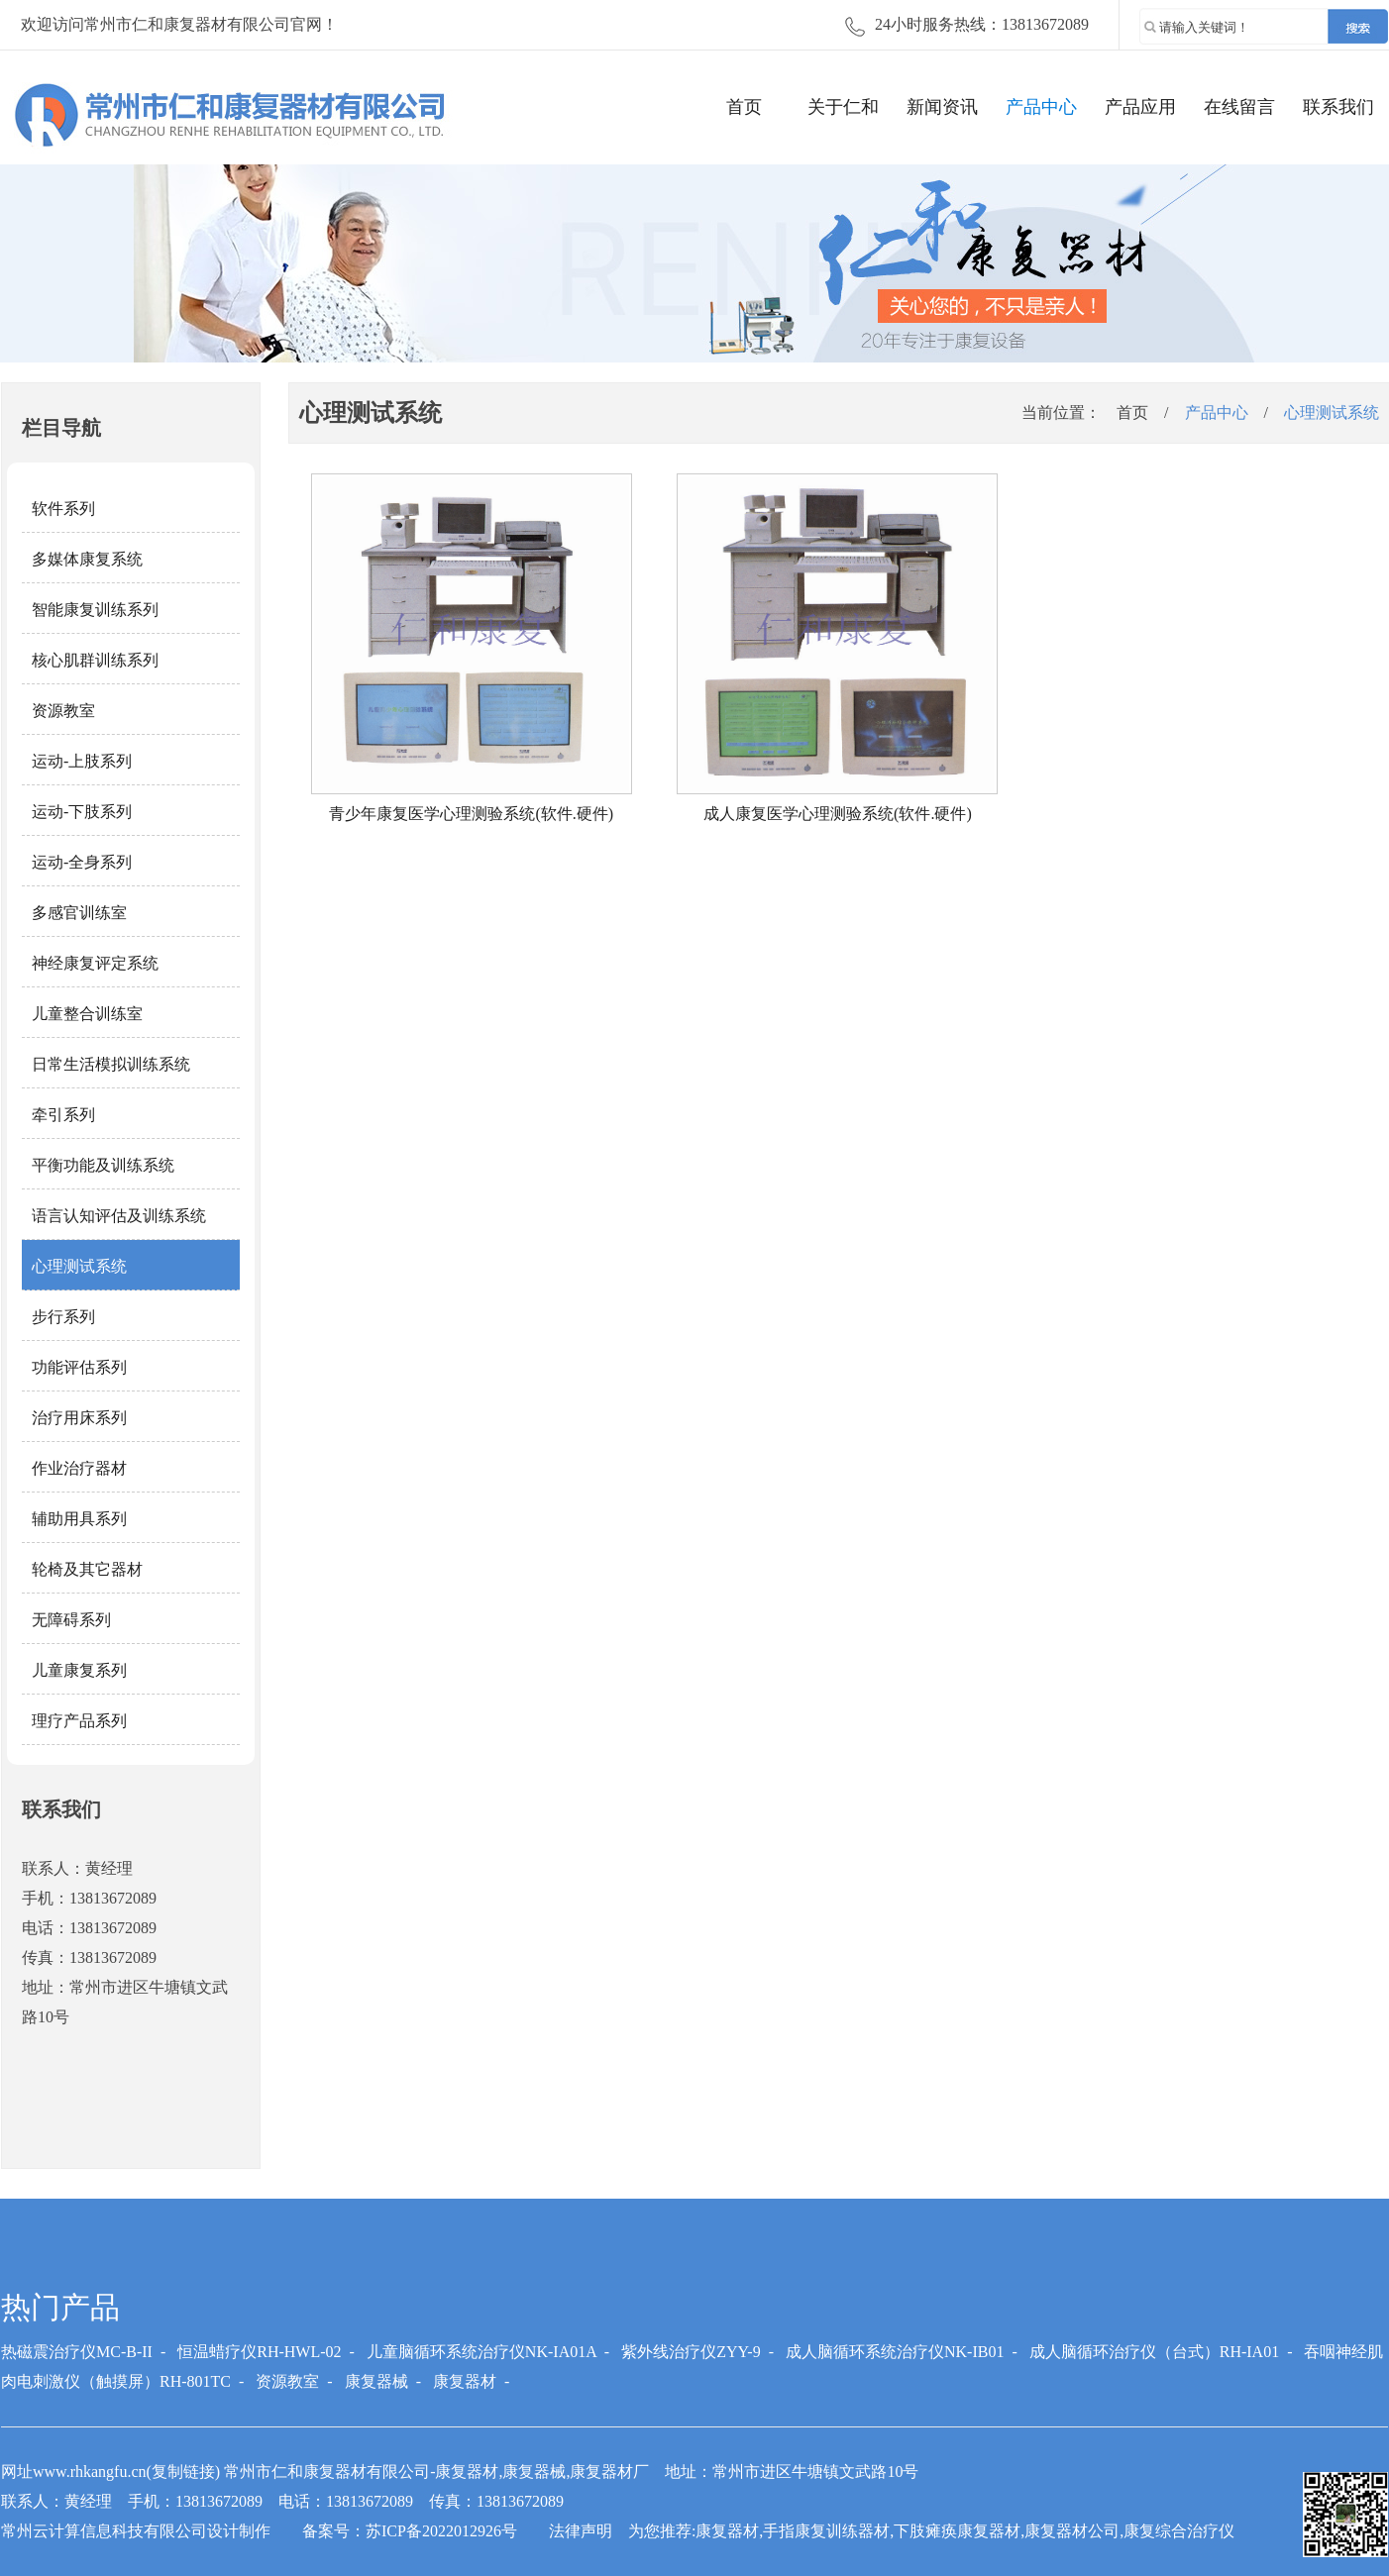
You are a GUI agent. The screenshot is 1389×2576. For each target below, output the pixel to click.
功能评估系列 (79, 1367)
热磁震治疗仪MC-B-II (77, 2351)
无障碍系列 (71, 1619)
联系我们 (1338, 107)
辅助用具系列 (79, 1518)
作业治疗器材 (79, 1468)
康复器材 (464, 2381)
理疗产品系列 (79, 1720)
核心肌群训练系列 (95, 660)
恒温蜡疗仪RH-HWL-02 (259, 2351)
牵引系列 (63, 1114)
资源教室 (63, 710)
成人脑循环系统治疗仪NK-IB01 (895, 2351)
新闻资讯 (942, 107)
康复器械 (376, 2381)
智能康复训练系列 (95, 609)
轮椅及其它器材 (87, 1569)
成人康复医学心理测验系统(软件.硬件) (837, 813)
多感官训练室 (79, 912)
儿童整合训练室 (87, 1013)
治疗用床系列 (79, 1417)
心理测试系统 (79, 1266)
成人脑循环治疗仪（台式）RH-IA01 (1154, 2351)
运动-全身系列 (82, 862)
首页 (744, 107)
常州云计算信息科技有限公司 (104, 2531)
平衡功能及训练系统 (103, 1165)
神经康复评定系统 (95, 963)
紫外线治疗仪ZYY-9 (690, 2351)
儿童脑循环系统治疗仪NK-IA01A (481, 2351)
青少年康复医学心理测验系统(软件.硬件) (471, 813)
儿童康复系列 (79, 1670)
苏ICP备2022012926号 (441, 2531)
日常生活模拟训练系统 (111, 1064)
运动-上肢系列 (82, 761)
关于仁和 (843, 107)
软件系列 (63, 508)
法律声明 (580, 2531)
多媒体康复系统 (87, 559)
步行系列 (63, 1316)
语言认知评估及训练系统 (119, 1215)
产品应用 (1140, 107)
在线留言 (1239, 107)
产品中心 (1041, 107)
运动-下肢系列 (82, 811)
